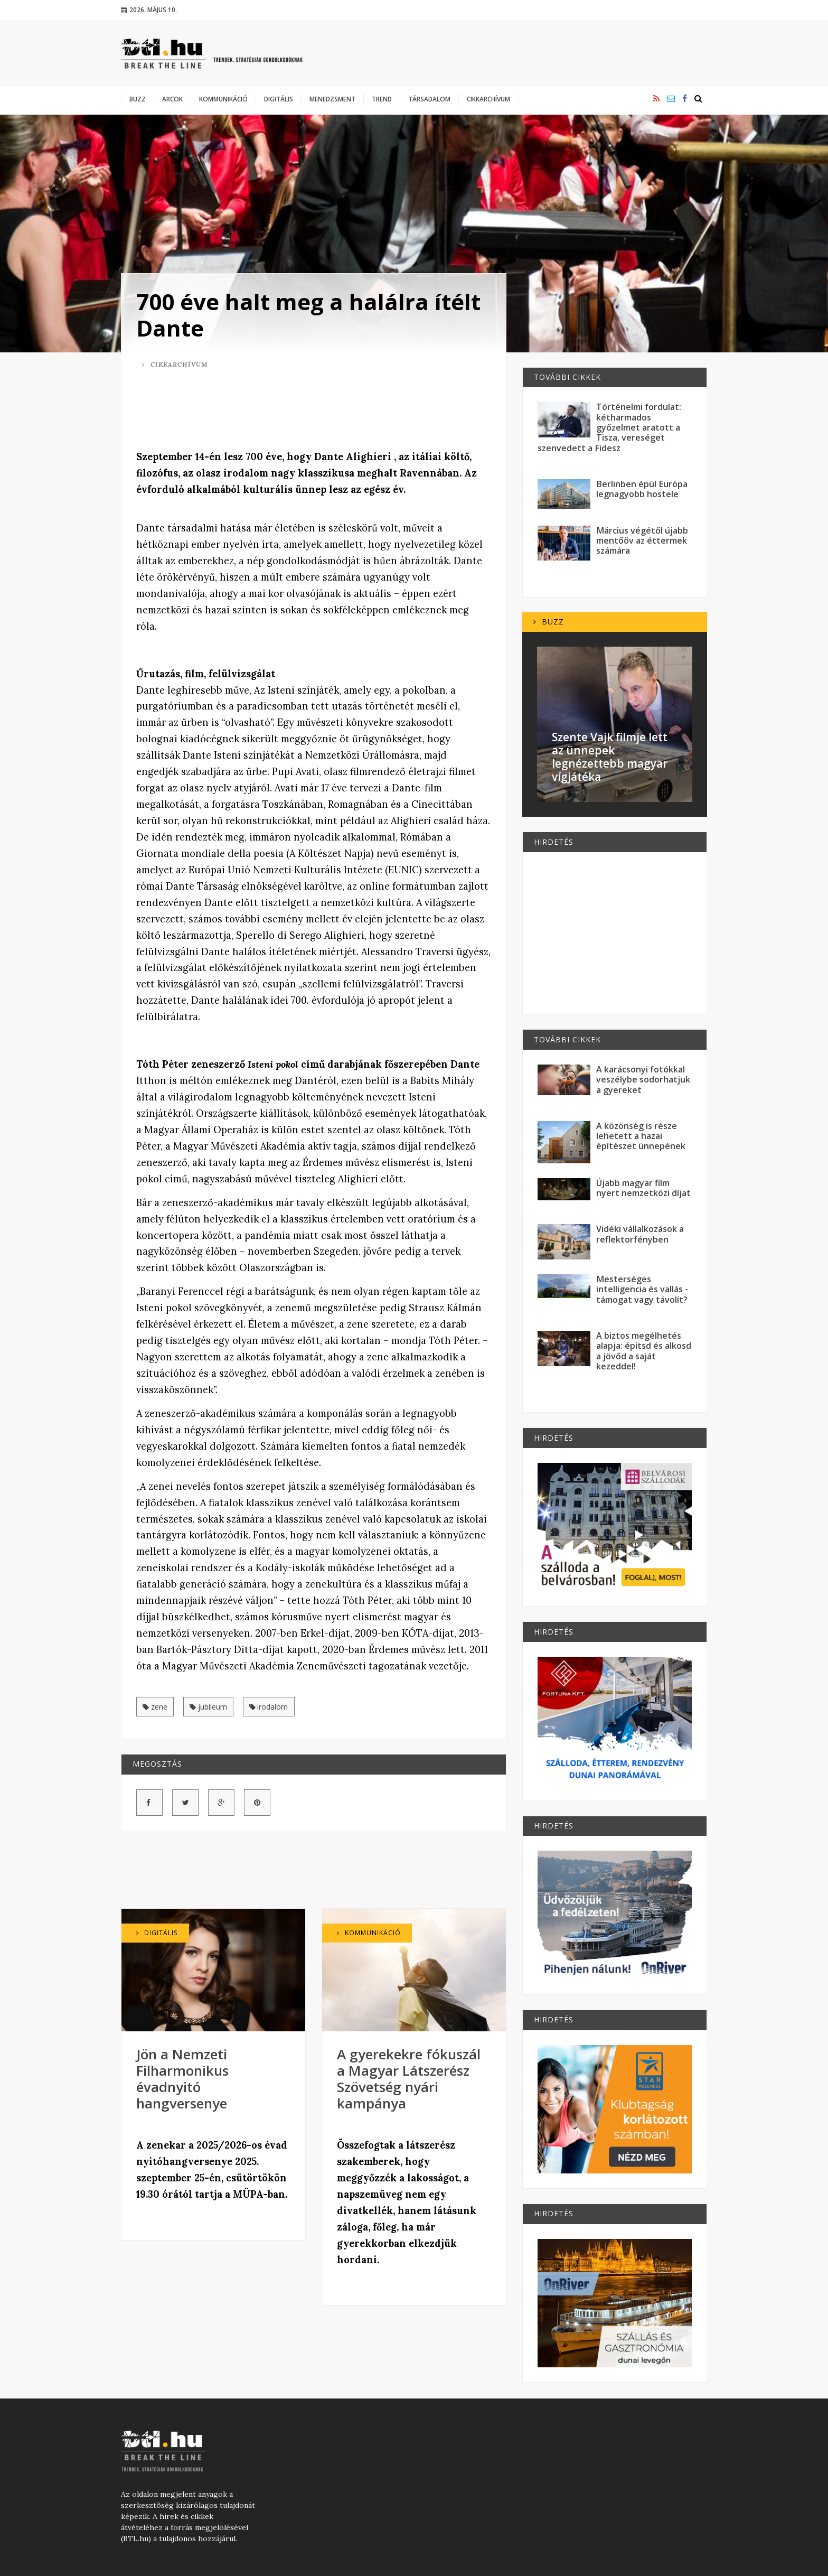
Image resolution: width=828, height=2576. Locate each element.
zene (155, 1707)
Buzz (137, 99)
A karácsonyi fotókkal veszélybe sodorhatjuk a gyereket (643, 1079)
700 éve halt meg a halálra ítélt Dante (308, 314)
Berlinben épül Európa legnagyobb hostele (642, 489)
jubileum (208, 1707)
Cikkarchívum (488, 99)
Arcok (172, 99)
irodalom (268, 1707)
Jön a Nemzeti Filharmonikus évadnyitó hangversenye (182, 2079)
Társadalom (429, 99)
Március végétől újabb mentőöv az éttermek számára (642, 541)
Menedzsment (332, 99)
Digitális (278, 99)
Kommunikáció (223, 99)
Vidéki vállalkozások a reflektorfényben (640, 1234)
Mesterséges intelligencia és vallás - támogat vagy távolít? (642, 1289)
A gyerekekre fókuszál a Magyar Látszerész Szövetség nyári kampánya (409, 2079)
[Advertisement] (313, 411)
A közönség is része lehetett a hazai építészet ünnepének (640, 1136)
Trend (382, 99)
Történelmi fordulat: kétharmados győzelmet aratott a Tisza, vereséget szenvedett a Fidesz (609, 427)
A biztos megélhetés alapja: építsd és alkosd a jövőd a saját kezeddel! (643, 1351)
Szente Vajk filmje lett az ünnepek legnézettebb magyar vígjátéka (609, 757)
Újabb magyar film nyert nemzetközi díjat (643, 1188)
